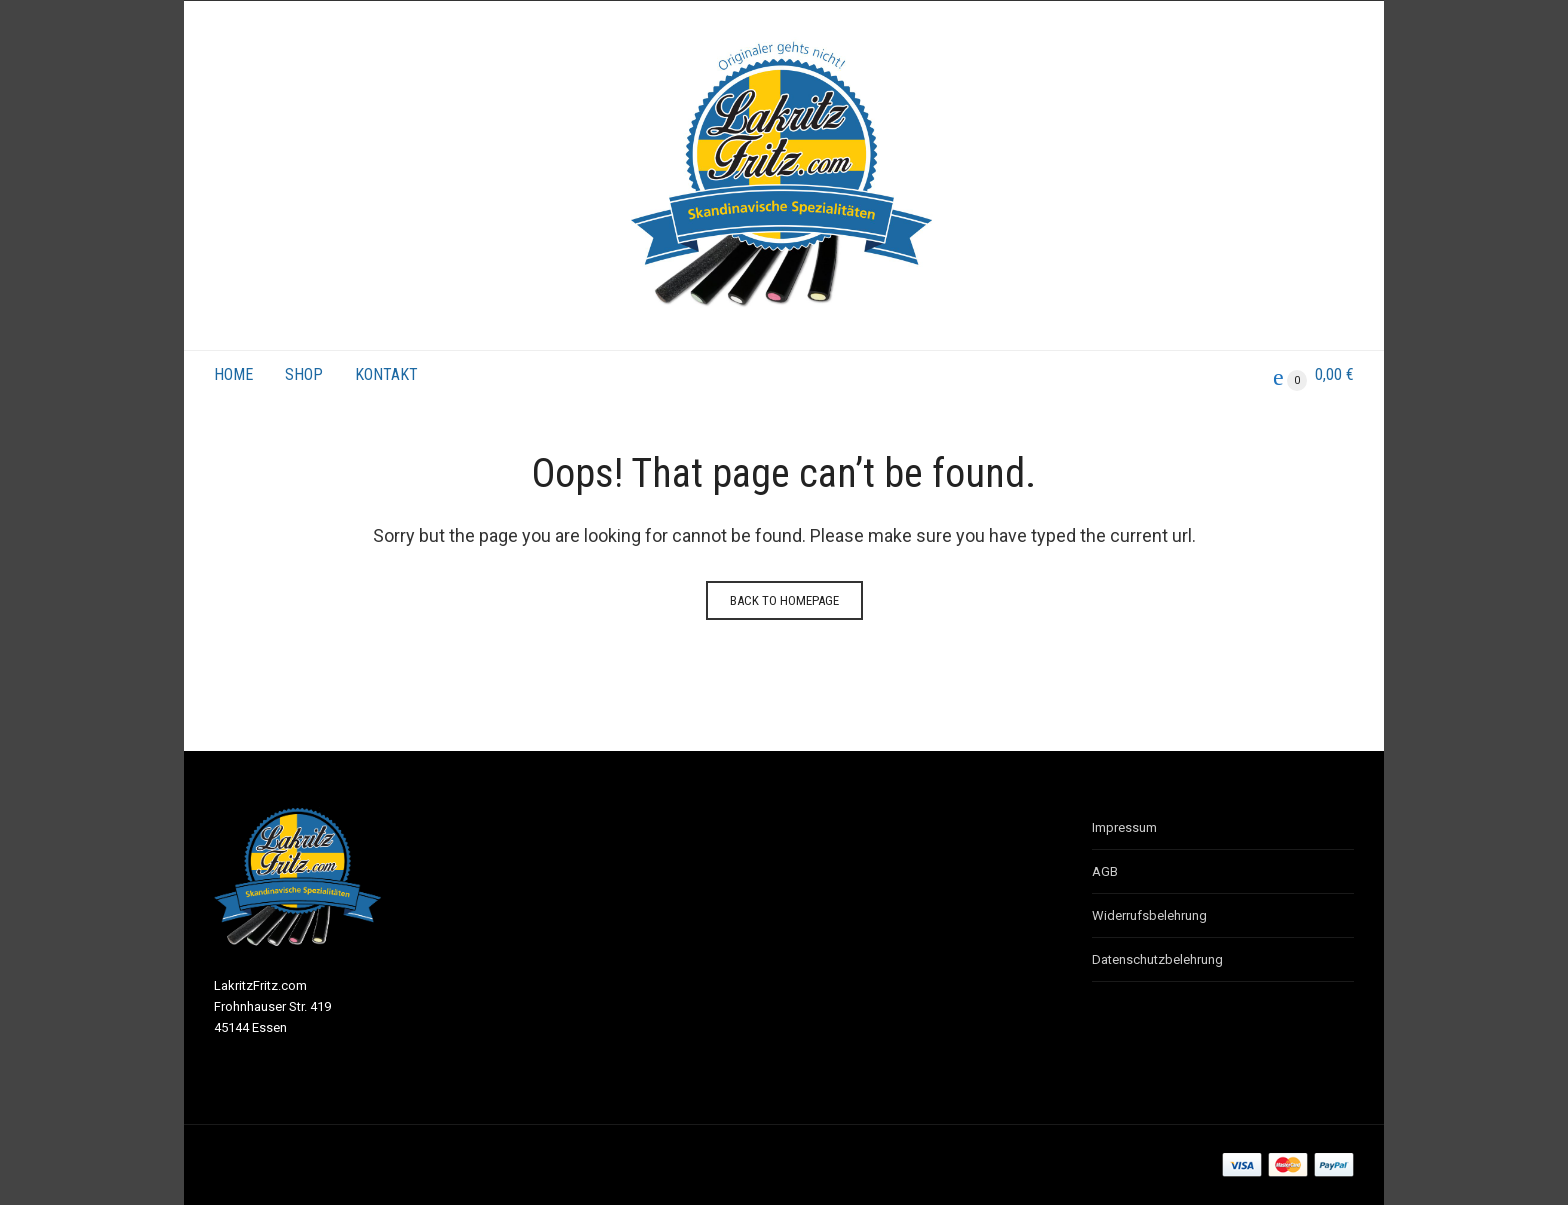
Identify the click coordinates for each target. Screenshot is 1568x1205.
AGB (1105, 871)
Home (233, 374)
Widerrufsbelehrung (1149, 915)
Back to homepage (784, 600)
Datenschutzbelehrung (1157, 959)
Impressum (1124, 827)
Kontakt (386, 374)
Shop (304, 374)
